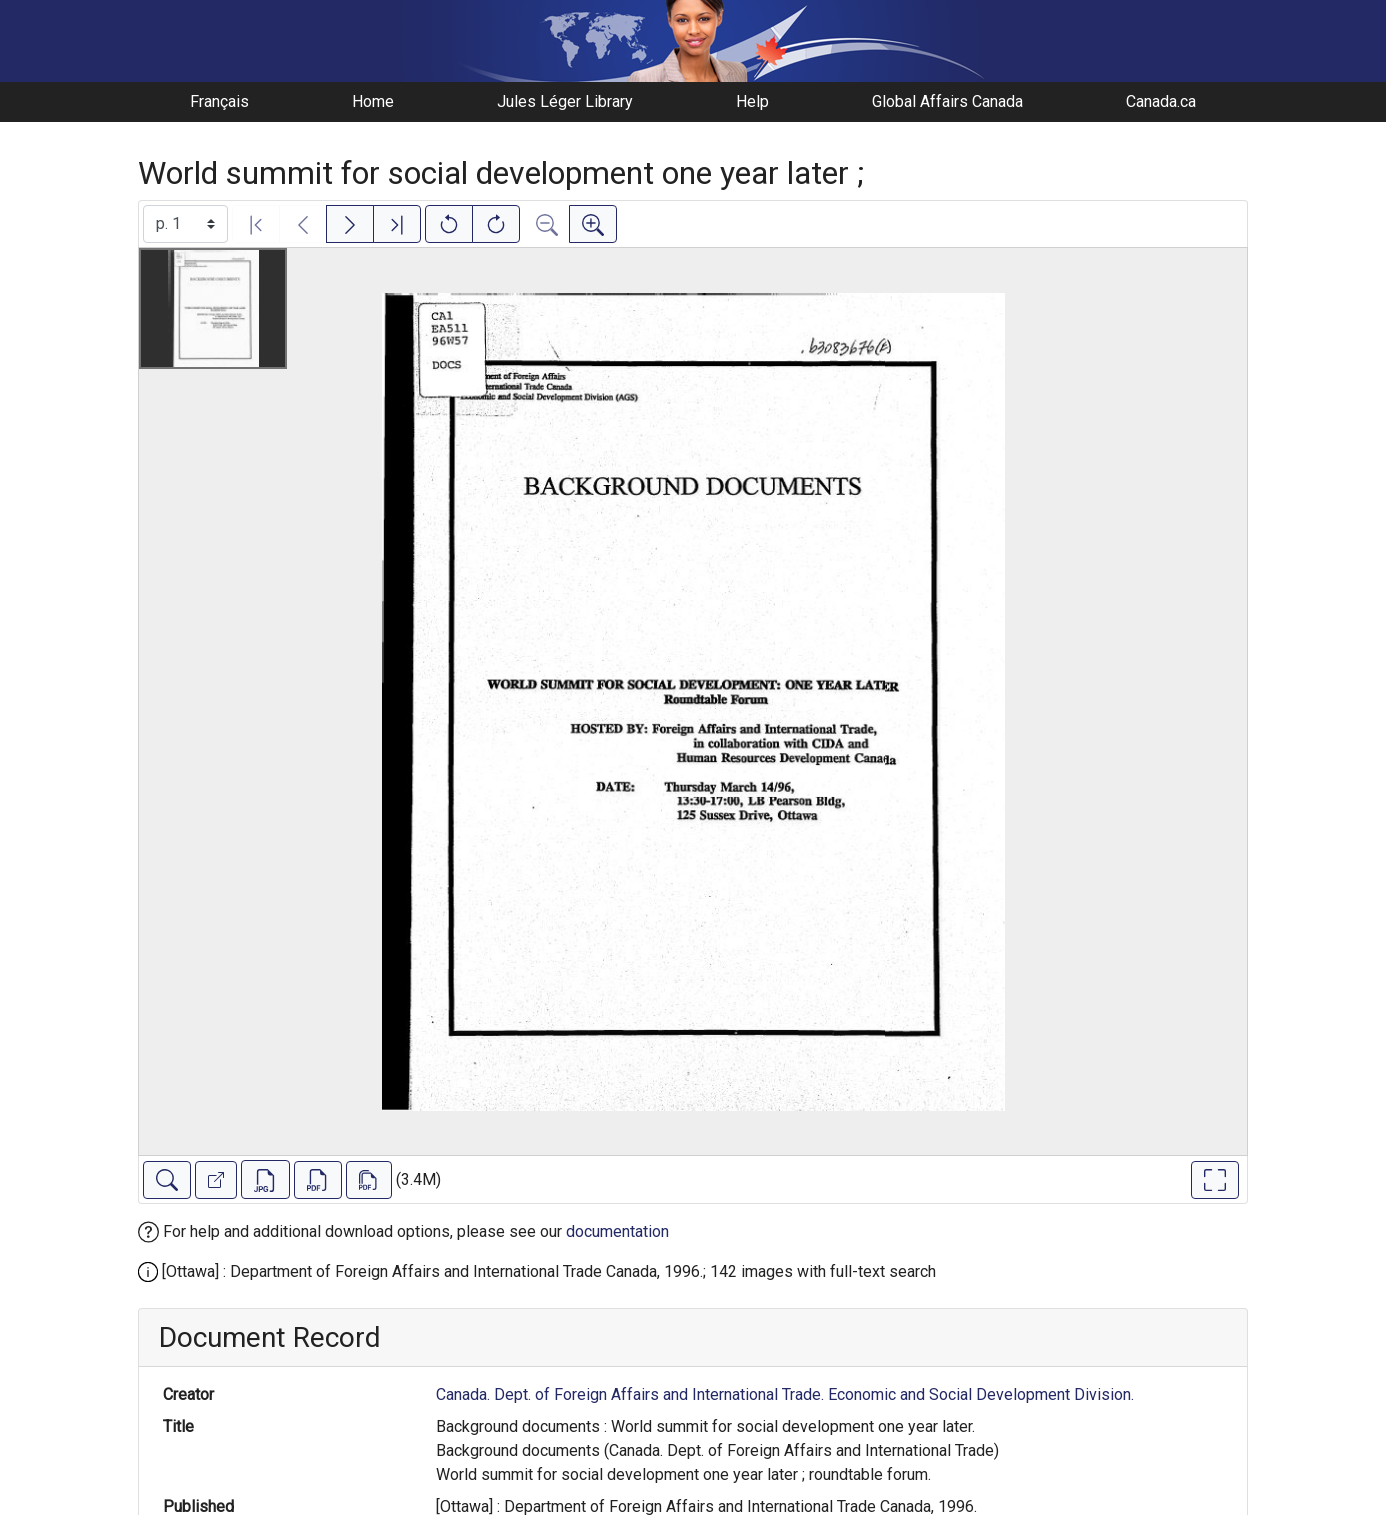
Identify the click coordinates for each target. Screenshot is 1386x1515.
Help (752, 101)
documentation (617, 1231)
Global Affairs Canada (947, 101)
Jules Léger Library (565, 101)
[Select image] (185, 224)
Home (373, 101)
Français (219, 101)
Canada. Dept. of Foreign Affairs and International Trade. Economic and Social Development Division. (785, 1394)
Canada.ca (1161, 101)
